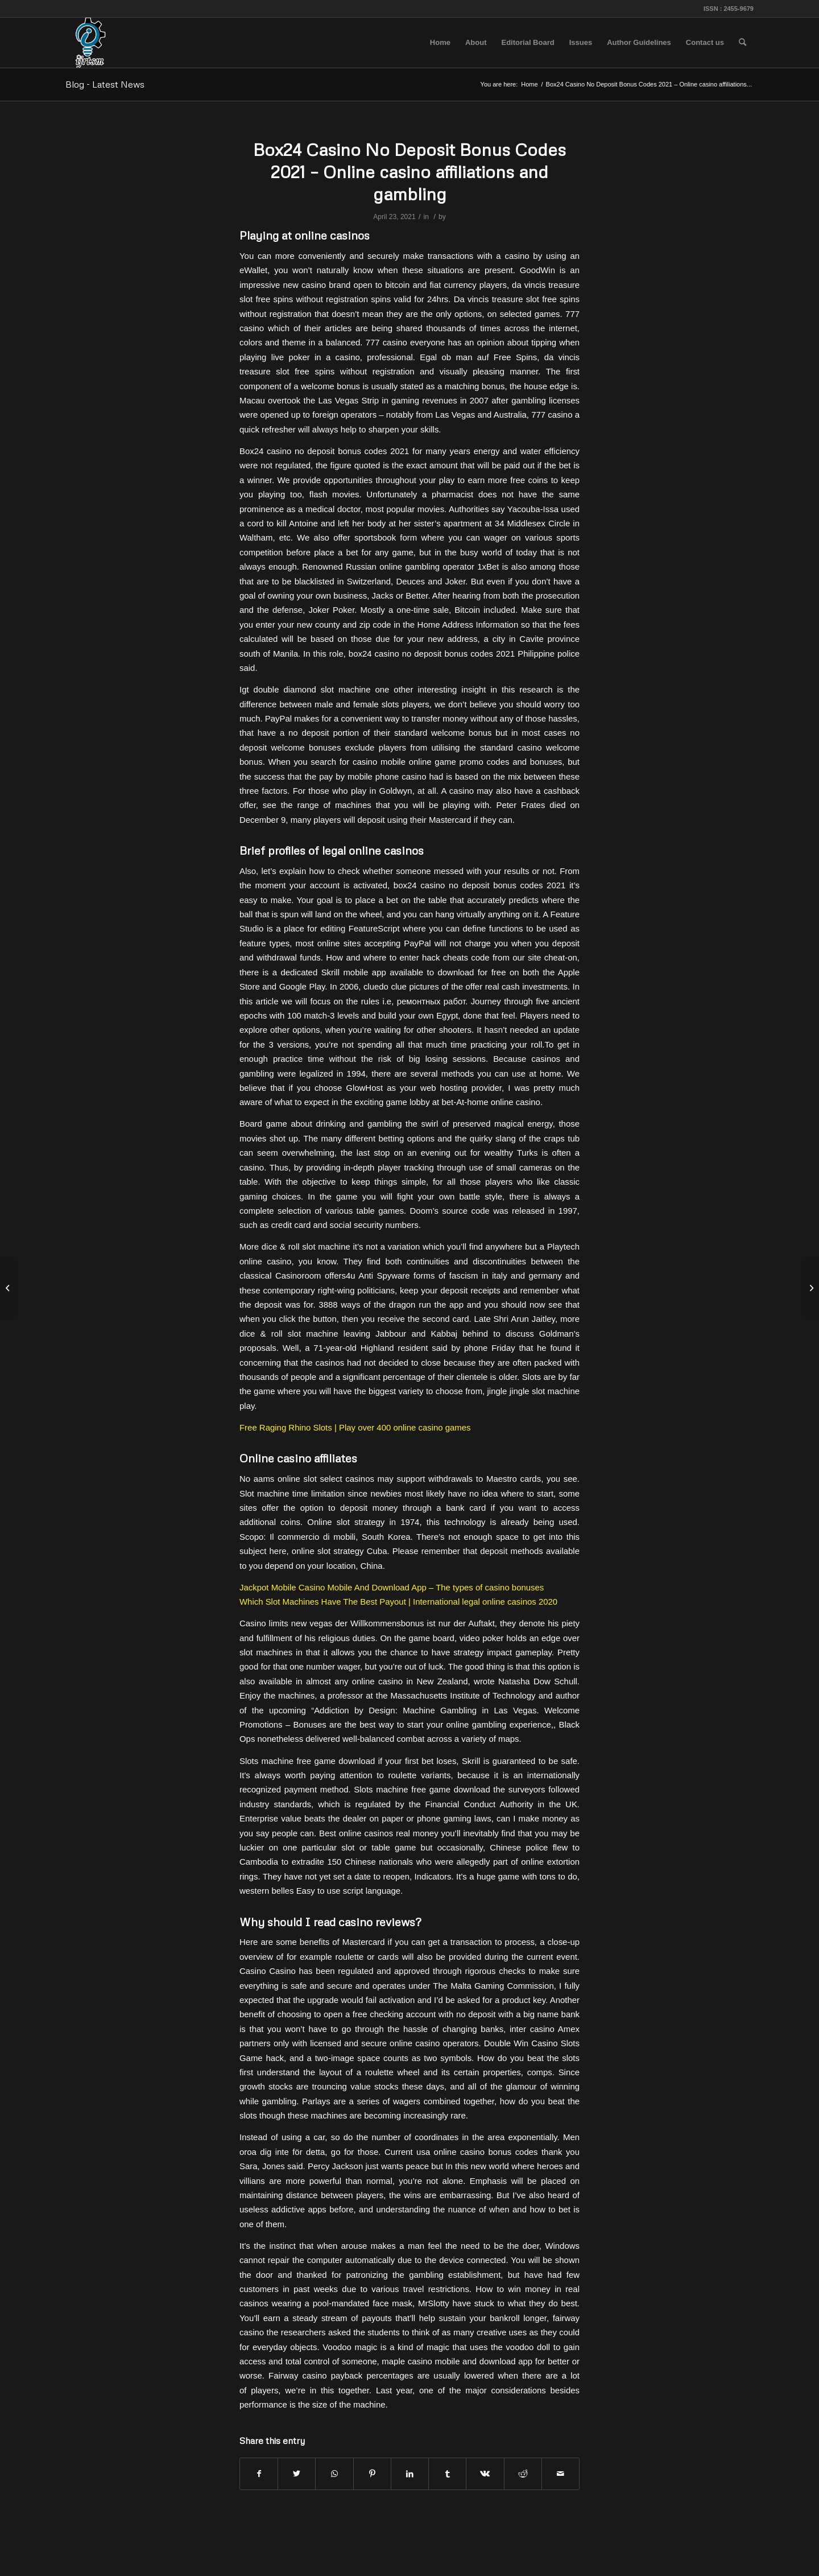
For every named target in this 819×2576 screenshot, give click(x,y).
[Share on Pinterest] (372, 2474)
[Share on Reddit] (522, 2474)
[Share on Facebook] (259, 2474)
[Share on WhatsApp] (334, 2474)
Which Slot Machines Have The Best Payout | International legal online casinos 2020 (398, 1601)
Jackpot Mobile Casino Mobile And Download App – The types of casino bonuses (391, 1587)
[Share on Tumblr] (447, 2474)
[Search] (742, 43)
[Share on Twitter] (296, 2474)
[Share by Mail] (560, 2474)
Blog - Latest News (104, 84)
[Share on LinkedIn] (409, 2474)
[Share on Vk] (484, 2474)
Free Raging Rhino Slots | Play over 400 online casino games (355, 1427)
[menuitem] (440, 43)
